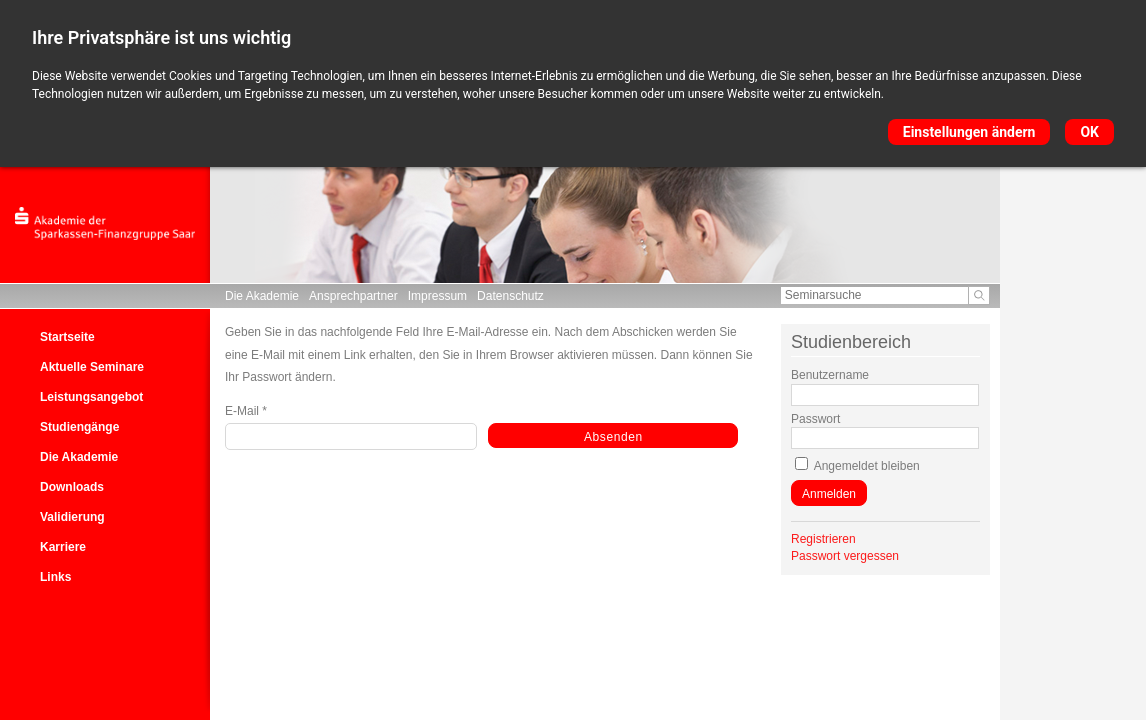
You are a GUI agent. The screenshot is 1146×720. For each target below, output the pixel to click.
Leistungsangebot (91, 397)
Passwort (815, 419)
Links (55, 577)
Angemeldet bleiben (867, 466)
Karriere (63, 547)
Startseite (67, 337)
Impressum (437, 296)
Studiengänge (79, 427)
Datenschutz (510, 296)
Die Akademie (262, 296)
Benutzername (830, 375)
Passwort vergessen (845, 556)
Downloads (72, 487)
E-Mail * (246, 411)
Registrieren (823, 539)
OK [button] (1089, 132)
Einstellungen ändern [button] (969, 132)
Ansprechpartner (353, 296)
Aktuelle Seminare (92, 367)
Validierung (72, 517)
